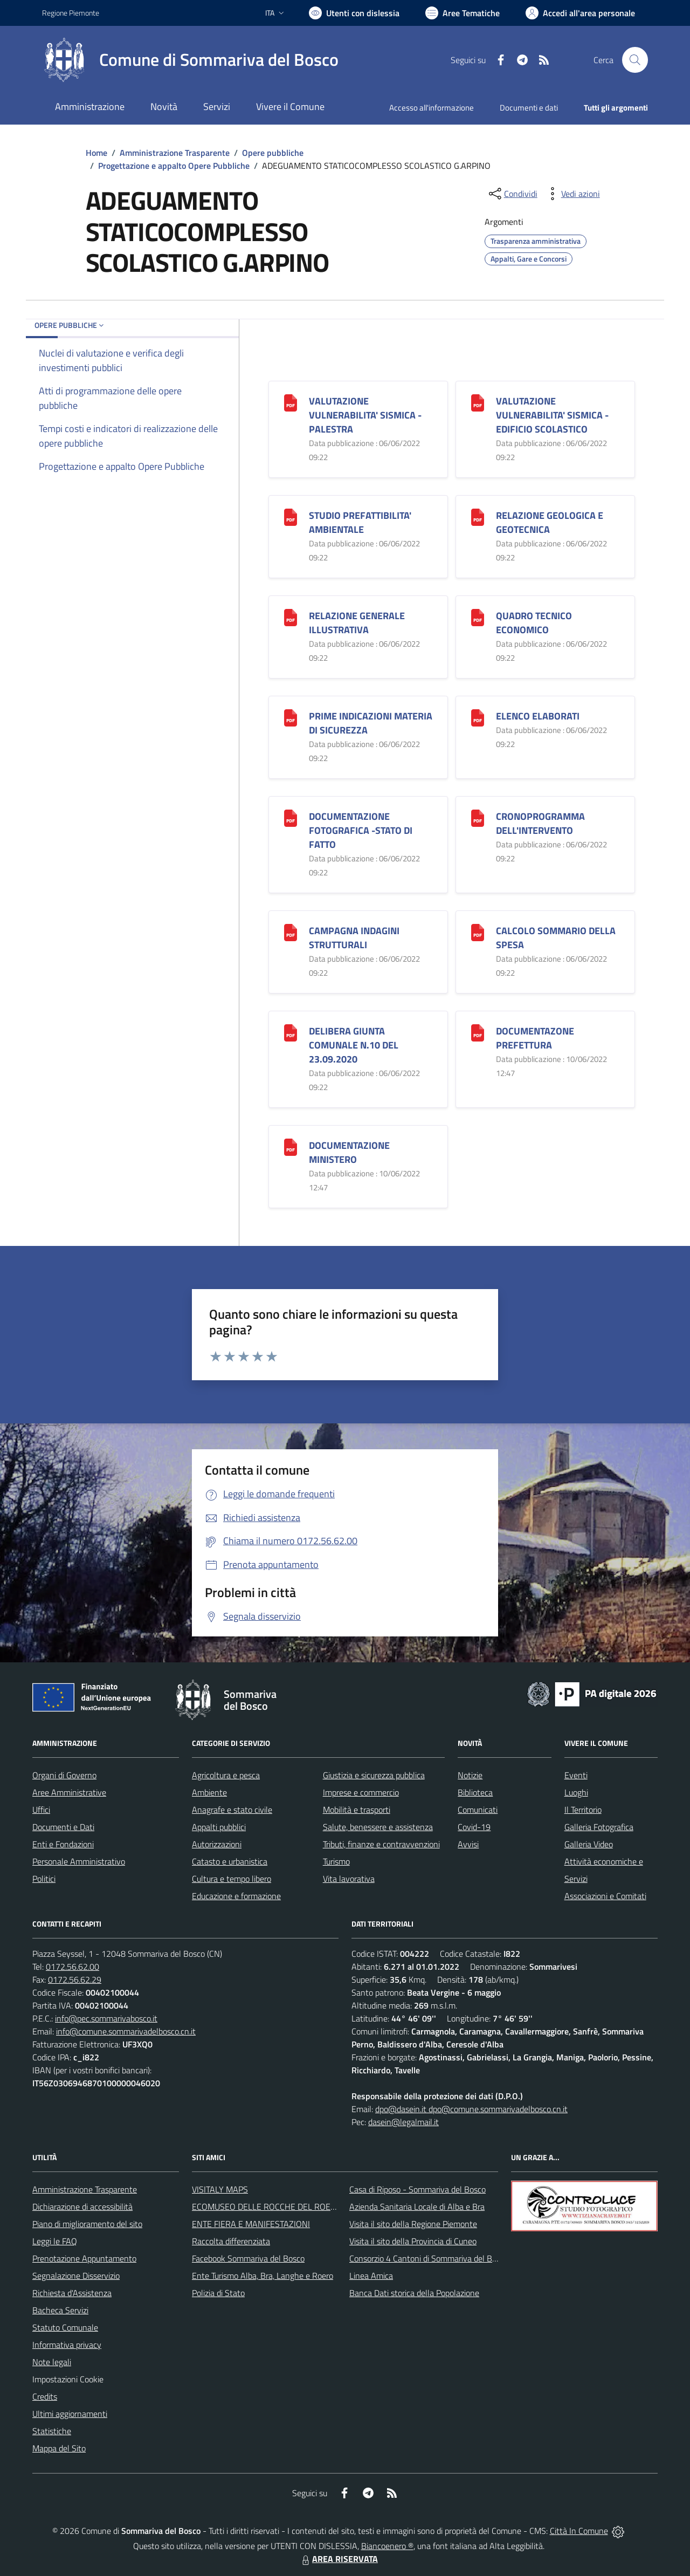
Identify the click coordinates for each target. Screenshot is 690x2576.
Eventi (576, 1775)
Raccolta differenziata (231, 2241)
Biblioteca (475, 1792)
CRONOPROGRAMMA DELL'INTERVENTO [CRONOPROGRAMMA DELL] (540, 823)
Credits (44, 2396)
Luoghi (576, 1792)
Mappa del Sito (59, 2448)
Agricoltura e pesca (226, 1775)
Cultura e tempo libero (231, 1878)
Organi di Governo (64, 1775)
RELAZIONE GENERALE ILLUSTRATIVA (357, 622)
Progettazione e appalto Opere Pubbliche (174, 165)
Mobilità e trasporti (356, 1809)
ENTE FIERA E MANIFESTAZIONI (251, 2223)
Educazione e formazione (236, 1895)
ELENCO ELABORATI (537, 716)
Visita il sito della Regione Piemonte (413, 2223)
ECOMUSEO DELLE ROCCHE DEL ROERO (267, 2206)
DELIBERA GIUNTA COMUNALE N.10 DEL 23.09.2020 (353, 1045)
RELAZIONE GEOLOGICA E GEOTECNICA (549, 522)
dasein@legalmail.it (403, 2121)
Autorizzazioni (217, 1844)
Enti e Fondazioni (63, 1844)
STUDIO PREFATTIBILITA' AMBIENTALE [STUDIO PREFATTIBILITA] (360, 522)
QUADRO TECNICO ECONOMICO (534, 622)
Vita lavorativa (349, 1878)
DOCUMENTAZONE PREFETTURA (535, 1038)
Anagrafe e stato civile (232, 1809)
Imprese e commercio (361, 1792)
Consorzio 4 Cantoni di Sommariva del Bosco (428, 2258)
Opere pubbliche (272, 152)
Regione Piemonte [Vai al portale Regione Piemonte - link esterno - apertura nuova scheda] (70, 12)
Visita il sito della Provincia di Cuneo (413, 2241)
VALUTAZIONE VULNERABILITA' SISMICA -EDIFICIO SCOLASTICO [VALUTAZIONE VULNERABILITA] (552, 415)
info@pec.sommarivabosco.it (106, 2018)
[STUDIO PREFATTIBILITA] (290, 516)
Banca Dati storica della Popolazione (414, 2292)
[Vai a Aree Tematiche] (462, 13)
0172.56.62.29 (74, 1979)
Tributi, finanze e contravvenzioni (381, 1844)
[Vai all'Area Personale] (580, 13)
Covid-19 (474, 1826)
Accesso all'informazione (431, 107)
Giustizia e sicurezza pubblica (374, 1775)
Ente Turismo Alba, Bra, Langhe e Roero (262, 2275)
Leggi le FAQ (54, 2241)
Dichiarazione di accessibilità (82, 2206)
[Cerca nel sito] (635, 60)
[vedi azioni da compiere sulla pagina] (572, 193)
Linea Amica (371, 2275)
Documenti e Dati (63, 1826)
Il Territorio (583, 1809)
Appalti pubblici (219, 1826)
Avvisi (468, 1844)
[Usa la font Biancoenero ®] (354, 13)
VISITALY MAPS (220, 2189)
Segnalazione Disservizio (76, 2275)
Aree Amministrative (69, 1792)
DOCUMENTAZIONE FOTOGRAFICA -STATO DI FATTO (360, 830)
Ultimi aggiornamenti (69, 2413)
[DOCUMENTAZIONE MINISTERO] (290, 1146)
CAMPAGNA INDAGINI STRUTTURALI (354, 937)
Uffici (41, 1809)
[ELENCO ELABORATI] (477, 716)
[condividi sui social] (512, 193)
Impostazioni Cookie (68, 2379)
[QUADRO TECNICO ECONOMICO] (477, 616)
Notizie (470, 1775)
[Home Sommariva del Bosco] (190, 60)
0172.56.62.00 (72, 1966)
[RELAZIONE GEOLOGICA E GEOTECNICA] (477, 516)
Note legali (51, 2361)
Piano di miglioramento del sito (87, 2223)
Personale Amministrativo (78, 1861)
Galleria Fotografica (598, 1826)
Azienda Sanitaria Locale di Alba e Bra (417, 2206)
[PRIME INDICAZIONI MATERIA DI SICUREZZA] (290, 716)
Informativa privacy (66, 2344)
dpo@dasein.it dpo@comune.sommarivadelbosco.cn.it (471, 2108)
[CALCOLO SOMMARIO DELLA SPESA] (477, 931)
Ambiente (209, 1792)
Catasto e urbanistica (229, 1861)
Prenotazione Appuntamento (84, 2258)
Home (96, 152)
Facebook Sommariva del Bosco (248, 2258)
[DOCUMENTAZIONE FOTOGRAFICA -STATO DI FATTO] (290, 817)
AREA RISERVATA (338, 2558)
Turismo (336, 1861)
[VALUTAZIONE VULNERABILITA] (290, 401)
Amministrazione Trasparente (175, 152)
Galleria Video (588, 1844)
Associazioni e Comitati (605, 1895)
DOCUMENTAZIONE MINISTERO (349, 1152)
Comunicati (478, 1809)
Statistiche (51, 2430)
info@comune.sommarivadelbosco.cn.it (126, 2031)
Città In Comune (579, 2530)
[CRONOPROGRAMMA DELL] (477, 817)
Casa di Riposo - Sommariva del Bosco (417, 2189)
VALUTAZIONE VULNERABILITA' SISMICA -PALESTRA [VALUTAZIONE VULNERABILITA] (365, 415)
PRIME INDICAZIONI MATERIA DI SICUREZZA (370, 723)
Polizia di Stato (218, 2292)
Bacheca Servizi (60, 2310)
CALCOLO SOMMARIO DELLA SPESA (556, 937)
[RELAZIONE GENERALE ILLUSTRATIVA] (290, 616)
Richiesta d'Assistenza (72, 2292)
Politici (44, 1878)
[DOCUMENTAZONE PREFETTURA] (477, 1031)
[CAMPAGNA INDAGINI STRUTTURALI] (290, 931)
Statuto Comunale (65, 2327)
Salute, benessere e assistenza (378, 1826)
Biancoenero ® (387, 2545)
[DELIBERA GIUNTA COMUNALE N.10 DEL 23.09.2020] (290, 1031)
